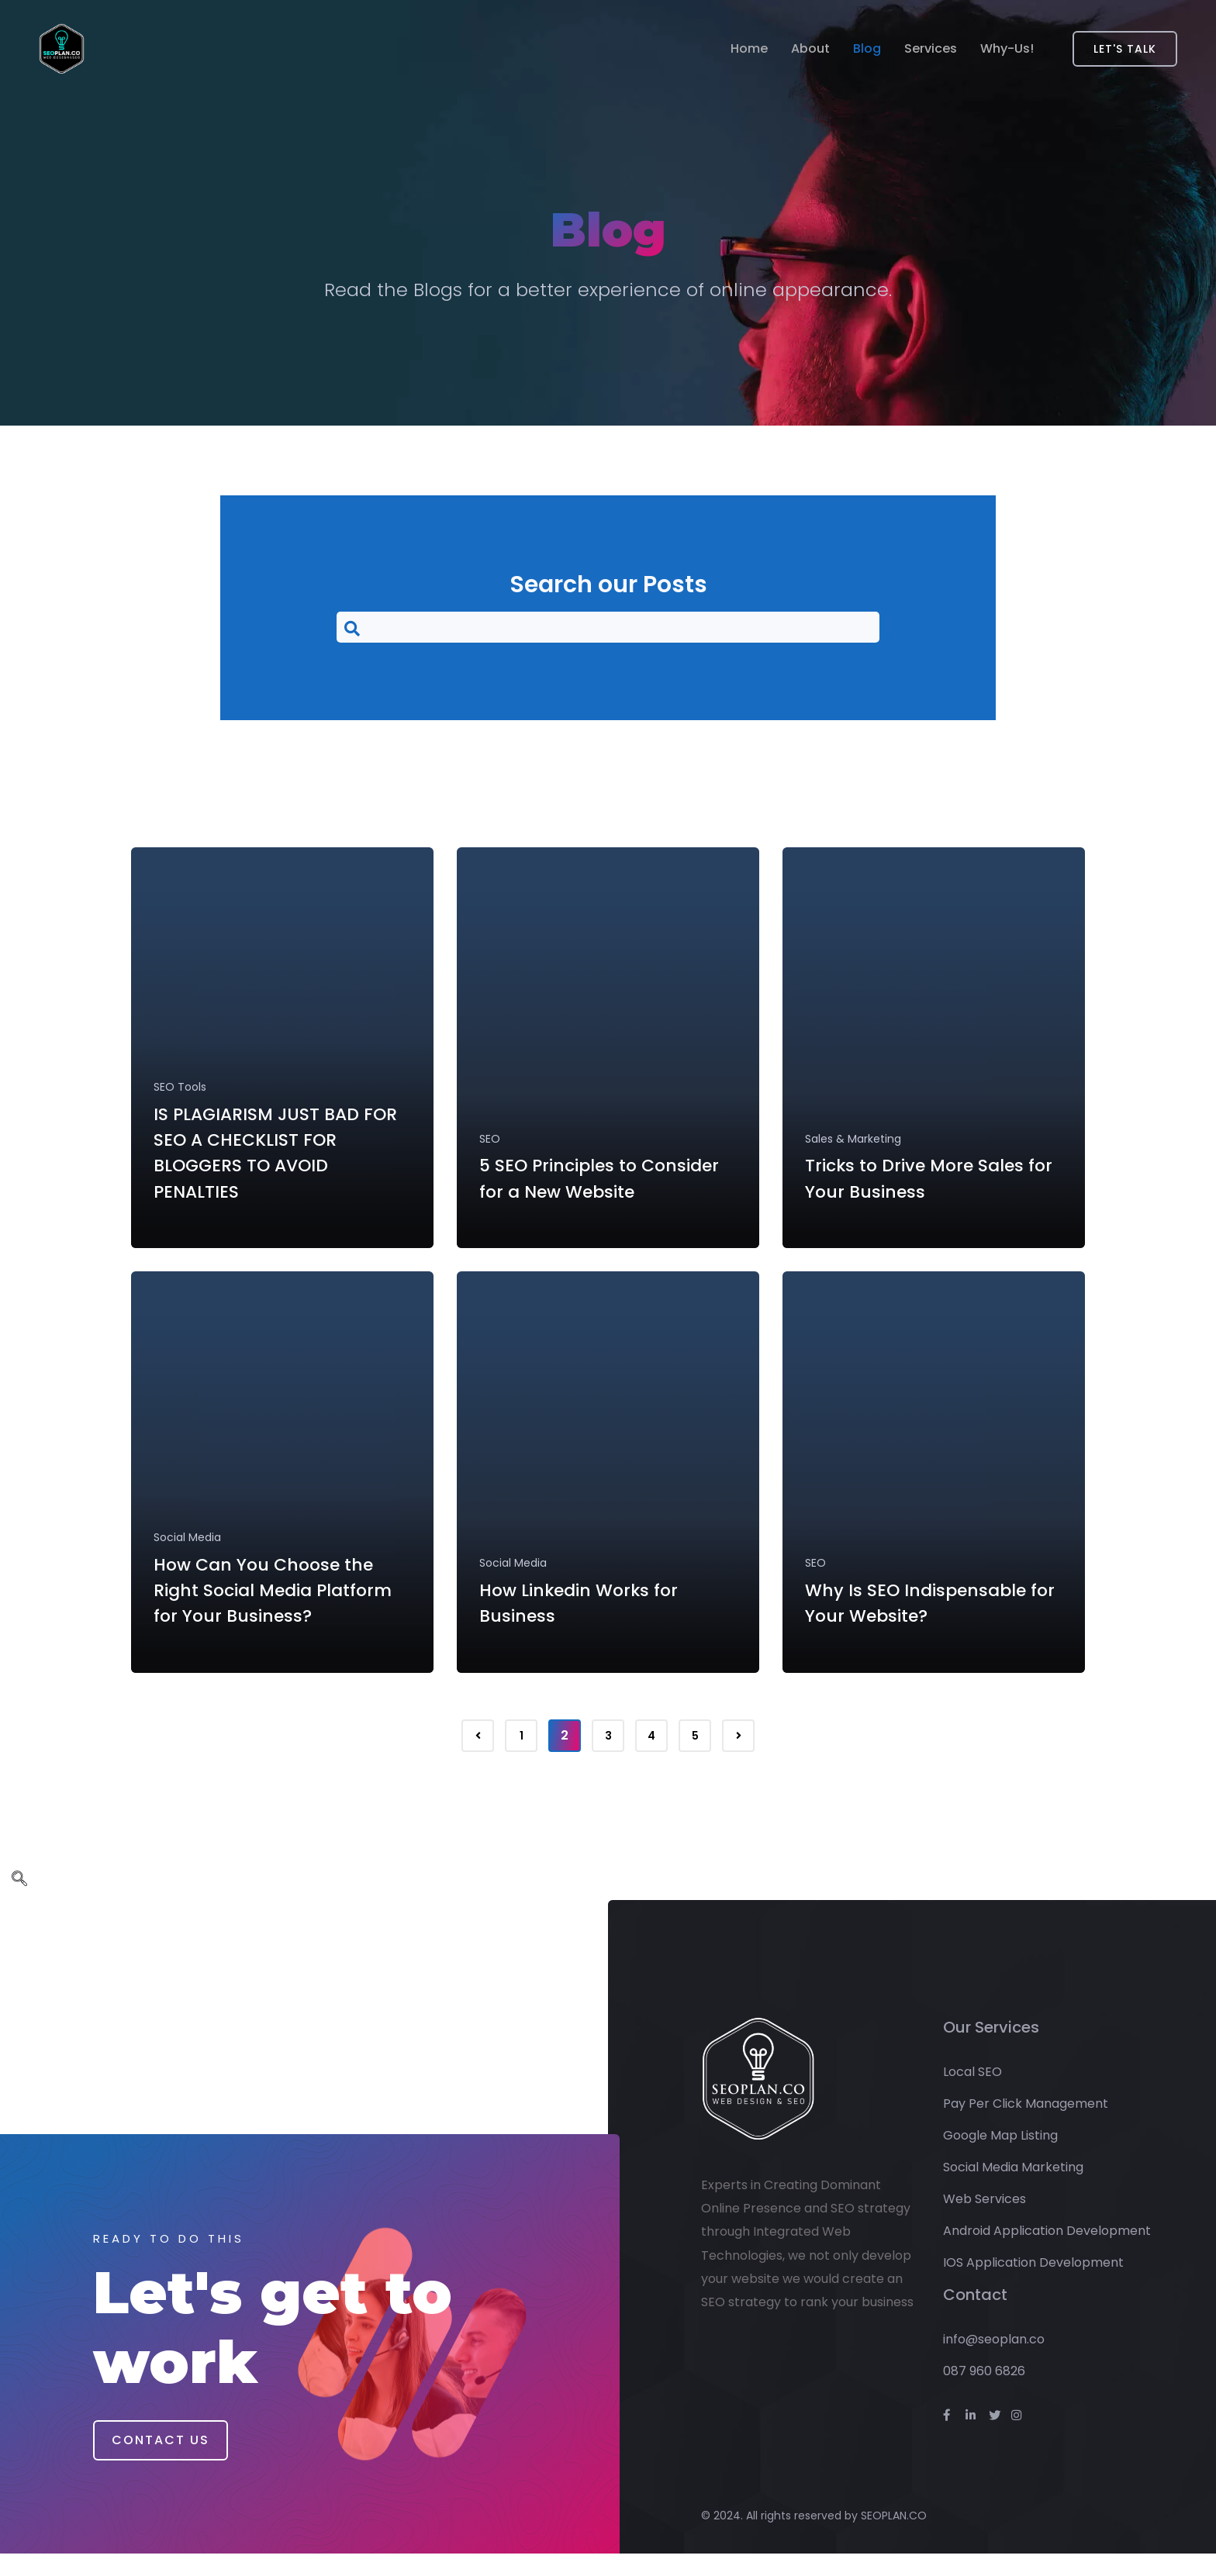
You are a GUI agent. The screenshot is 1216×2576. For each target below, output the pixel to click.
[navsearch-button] (608, 627)
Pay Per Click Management (1025, 2126)
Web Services (984, 2221)
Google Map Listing (1000, 2158)
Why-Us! (1007, 49)
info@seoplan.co (994, 2362)
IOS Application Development (1033, 2285)
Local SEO (972, 2094)
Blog (867, 49)
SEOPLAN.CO (894, 2537)
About (810, 49)
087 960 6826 (984, 2393)
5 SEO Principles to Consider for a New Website (574, 1192)
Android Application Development (1047, 2253)
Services (930, 49)
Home (749, 49)
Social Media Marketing (1013, 2189)
